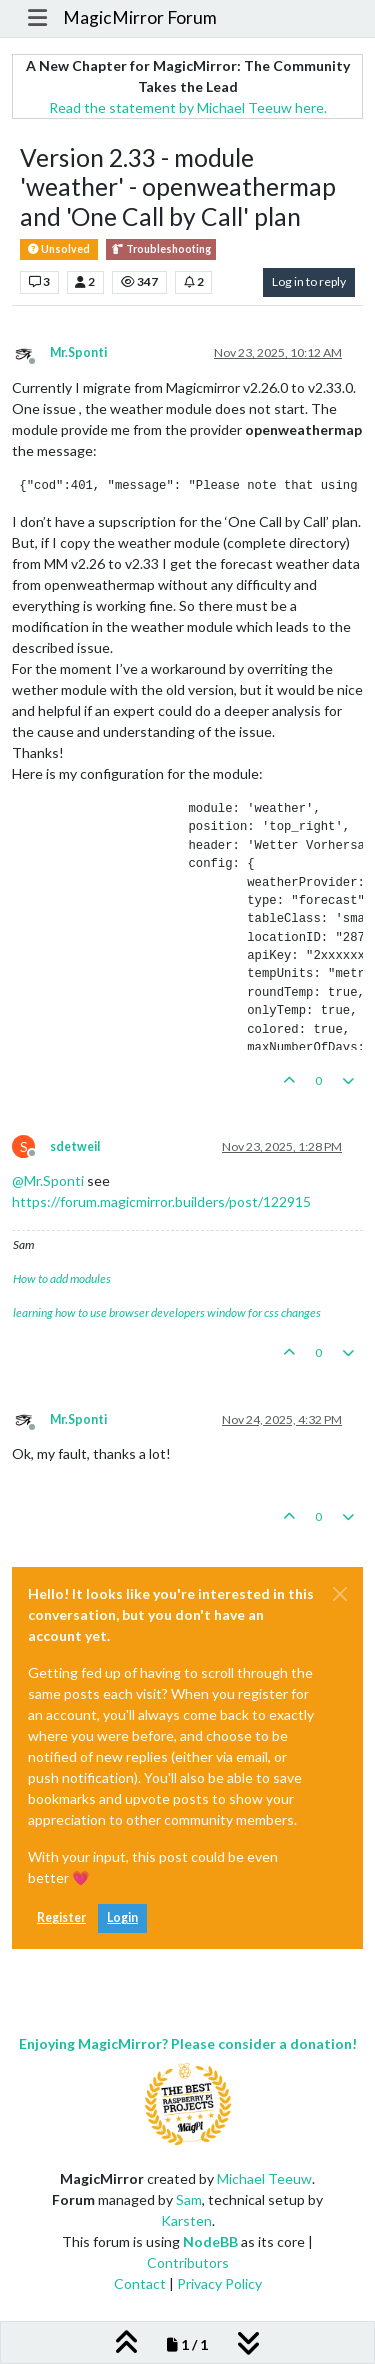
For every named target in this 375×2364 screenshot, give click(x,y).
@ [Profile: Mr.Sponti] (48, 1180)
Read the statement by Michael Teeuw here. (188, 107)
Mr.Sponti (78, 352)
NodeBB (210, 2241)
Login (122, 1917)
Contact (140, 2283)
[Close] (340, 1594)
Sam (189, 2199)
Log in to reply (309, 281)
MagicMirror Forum (140, 17)
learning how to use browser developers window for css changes (167, 1312)
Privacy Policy (219, 2283)
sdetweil (75, 1146)
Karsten (186, 2220)
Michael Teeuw (264, 2178)
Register (61, 1917)
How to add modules (62, 1278)
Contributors (188, 2262)
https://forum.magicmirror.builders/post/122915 (161, 1201)
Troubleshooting (161, 249)
